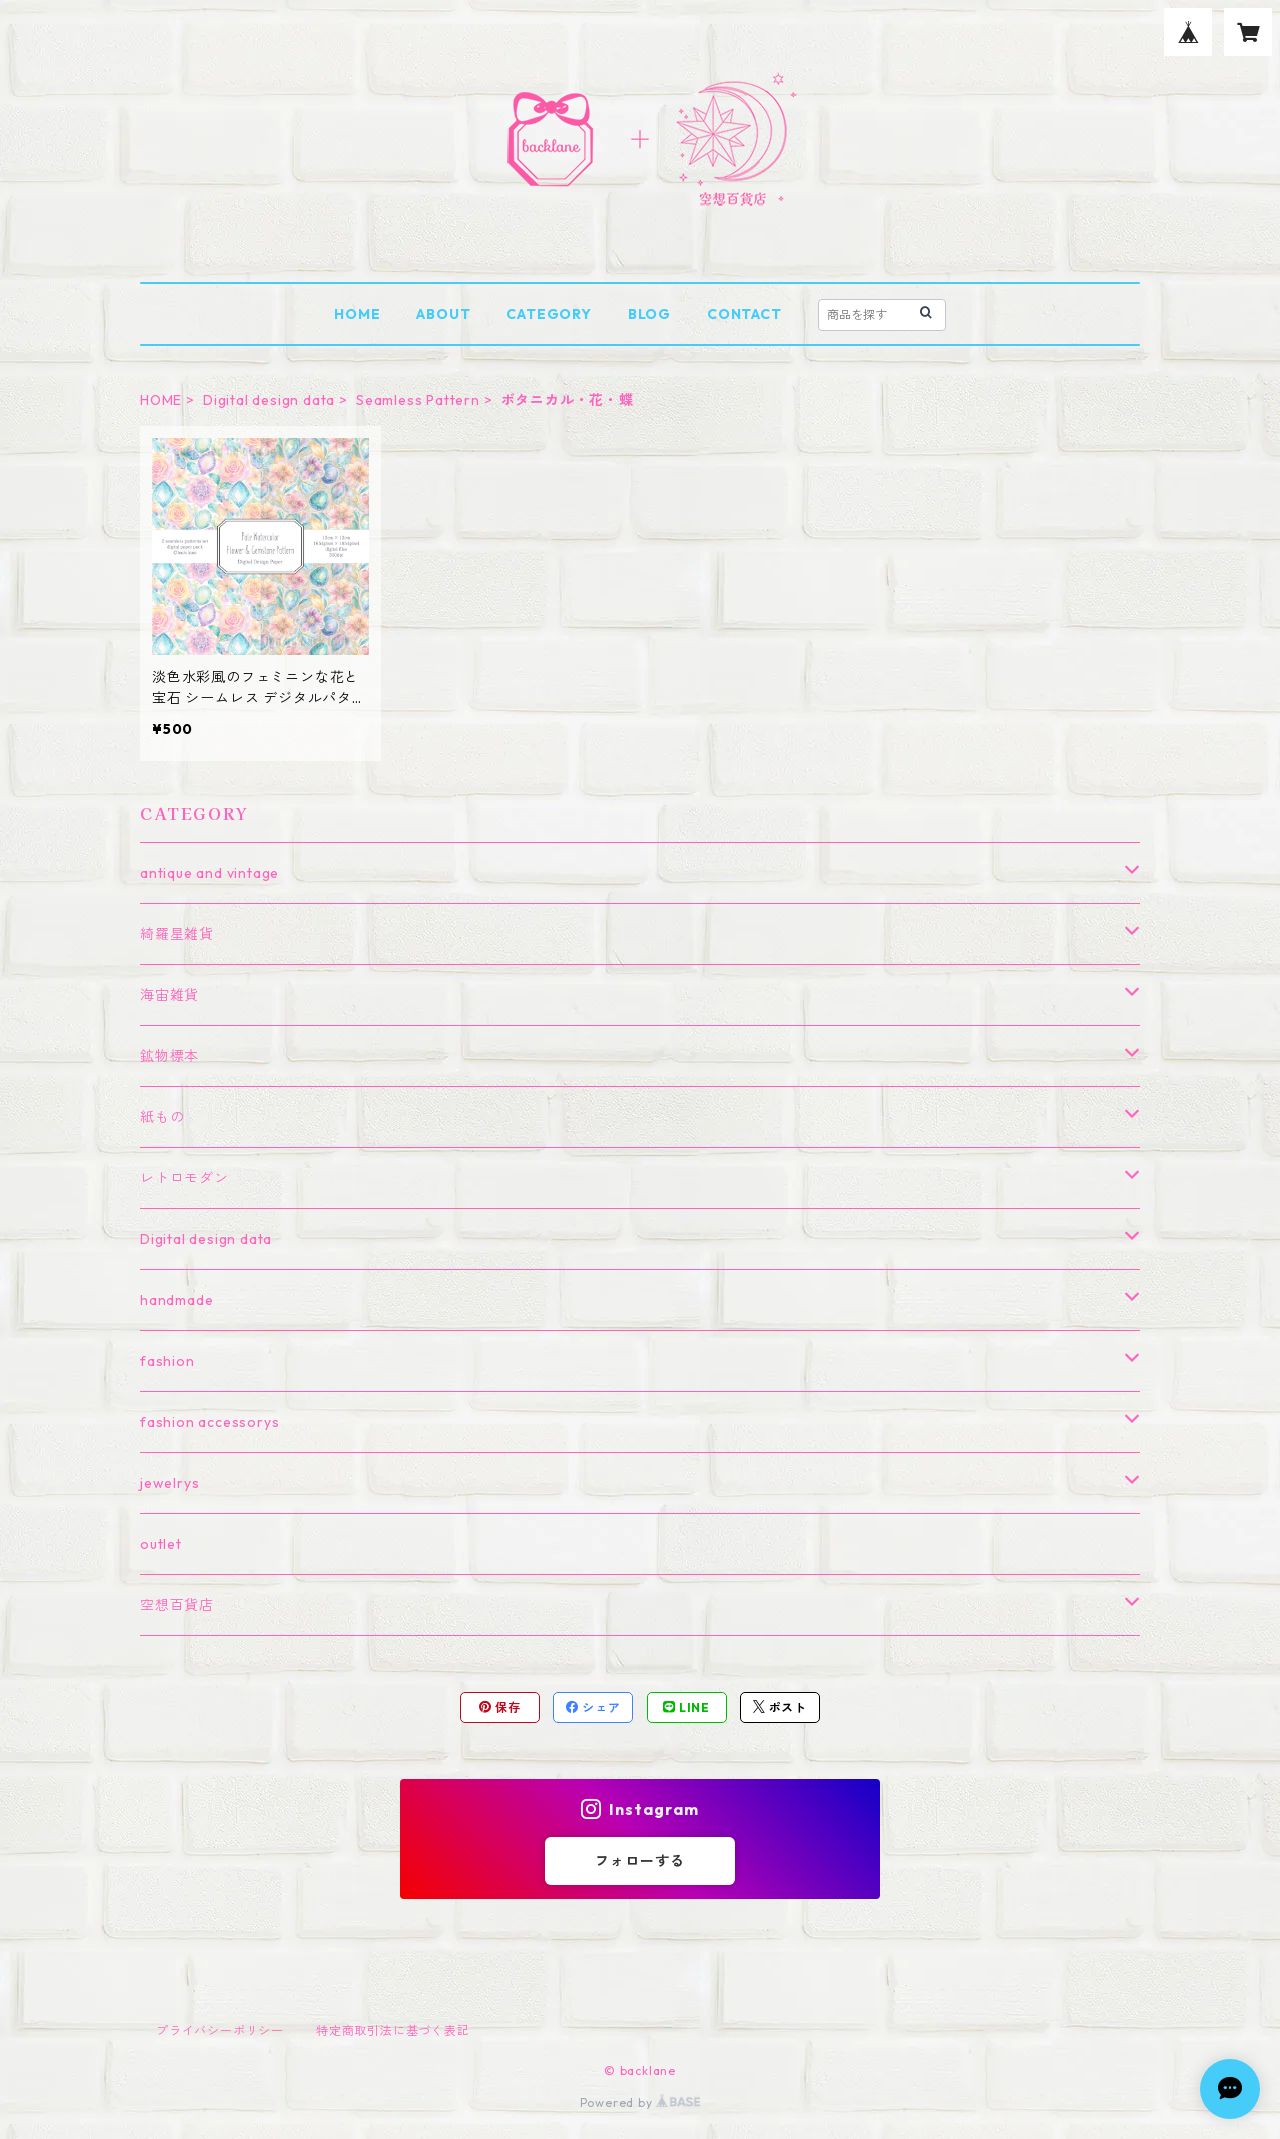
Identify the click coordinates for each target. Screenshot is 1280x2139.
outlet (161, 1544)
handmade (176, 1300)
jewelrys (169, 1483)
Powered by (640, 2102)
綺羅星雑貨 (177, 934)
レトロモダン (184, 1178)
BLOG (649, 314)
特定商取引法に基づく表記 (393, 2030)
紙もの (162, 1117)
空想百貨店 (177, 1605)
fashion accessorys (209, 1422)
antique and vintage (209, 873)
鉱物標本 (169, 1056)
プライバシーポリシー (220, 2030)
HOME (357, 314)
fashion (167, 1361)
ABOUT (443, 314)
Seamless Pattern (418, 400)
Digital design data (269, 400)
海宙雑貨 (169, 995)
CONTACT (744, 314)
